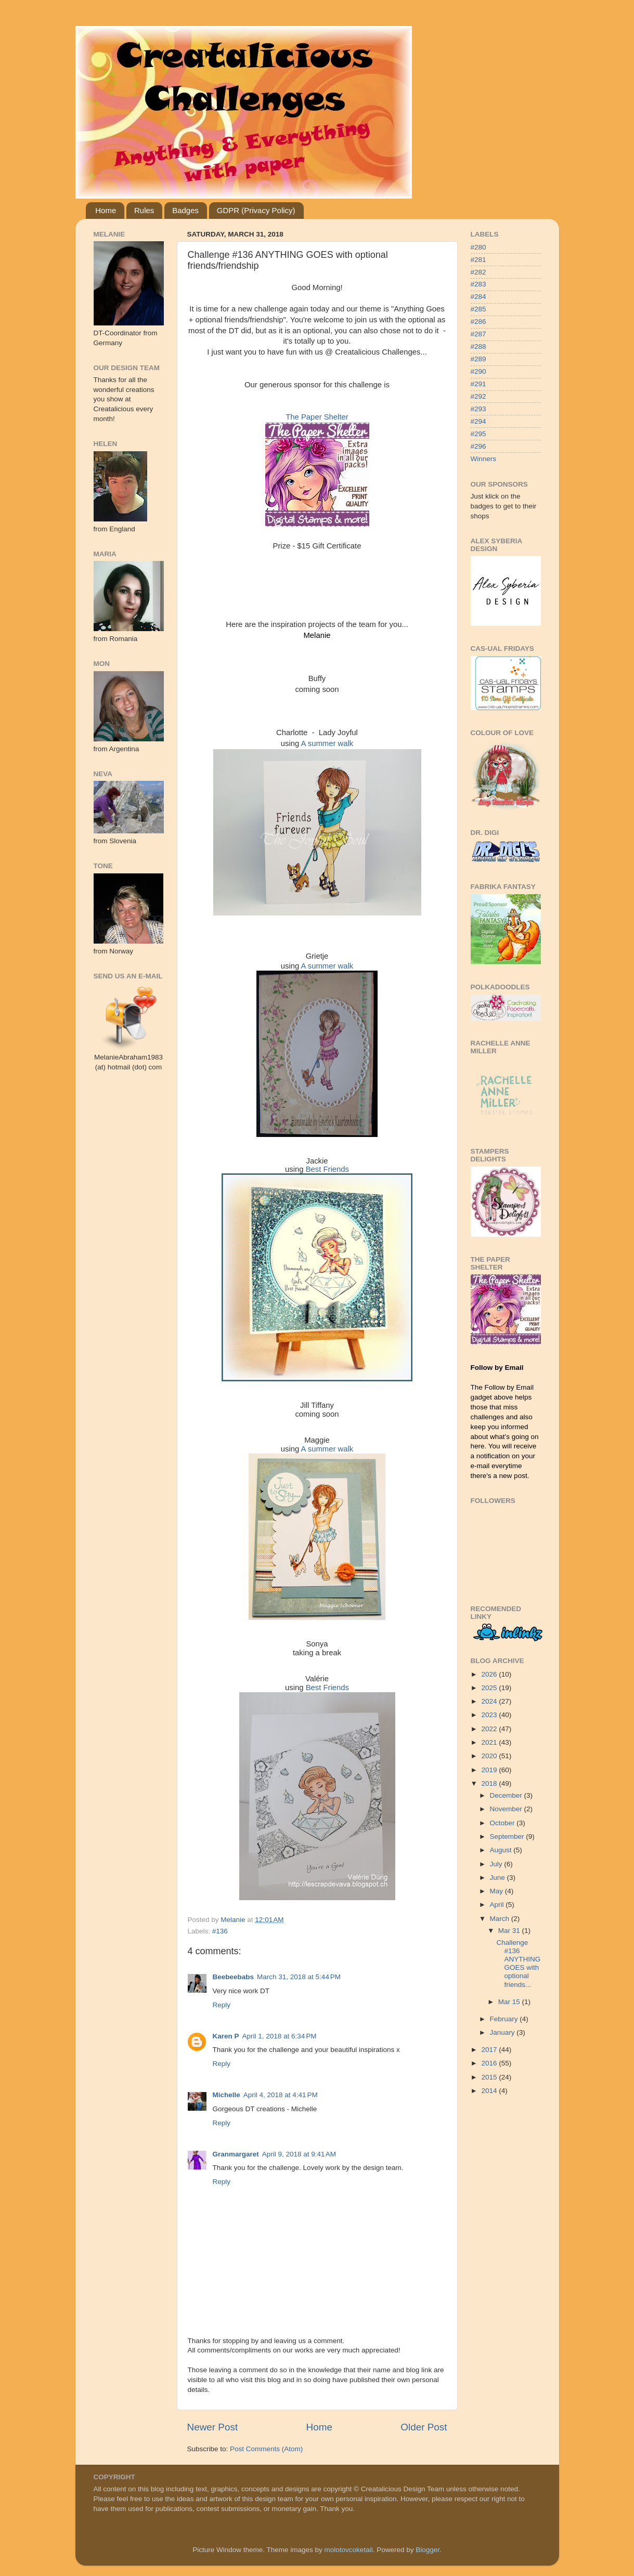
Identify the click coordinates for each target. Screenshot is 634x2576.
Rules (144, 210)
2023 (490, 1715)
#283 (478, 284)
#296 (478, 446)
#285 (478, 309)
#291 (478, 384)
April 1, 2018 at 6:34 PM (279, 2036)
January (503, 2032)
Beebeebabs (233, 1977)
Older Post (423, 2427)
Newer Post (212, 2427)
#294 (478, 421)
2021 (490, 1742)
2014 (490, 2091)
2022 (490, 1729)
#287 (478, 334)
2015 (490, 2077)
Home (105, 210)
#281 (478, 260)
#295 (478, 434)
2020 (490, 1756)
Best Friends (327, 1169)
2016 (490, 2063)
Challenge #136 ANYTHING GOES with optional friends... (518, 1964)
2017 (490, 2050)
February (505, 2019)
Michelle (226, 2095)
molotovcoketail (349, 2550)
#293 (478, 409)
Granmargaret (236, 2154)
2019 (490, 1770)
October (503, 1823)
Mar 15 (510, 2002)
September (508, 1836)
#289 (478, 359)
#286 (478, 321)
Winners (484, 459)
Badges (185, 210)
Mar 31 (510, 1930)
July (497, 1864)
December (507, 1795)
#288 (478, 346)
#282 (478, 272)
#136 (220, 1931)
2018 (490, 1783)
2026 (490, 1674)
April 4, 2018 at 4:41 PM (280, 2095)
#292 (478, 396)
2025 (490, 1688)
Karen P (226, 2036)
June (498, 1877)
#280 (478, 247)
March (500, 1919)
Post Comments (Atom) (266, 2449)
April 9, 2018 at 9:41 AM (299, 2154)
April (498, 1904)
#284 (478, 296)
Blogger (427, 2550)
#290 (478, 371)
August (502, 1850)
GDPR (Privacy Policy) (256, 210)
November (507, 1809)
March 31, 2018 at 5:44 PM (299, 1977)
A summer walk (327, 743)
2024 (490, 1701)
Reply (222, 2005)
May (497, 1891)
